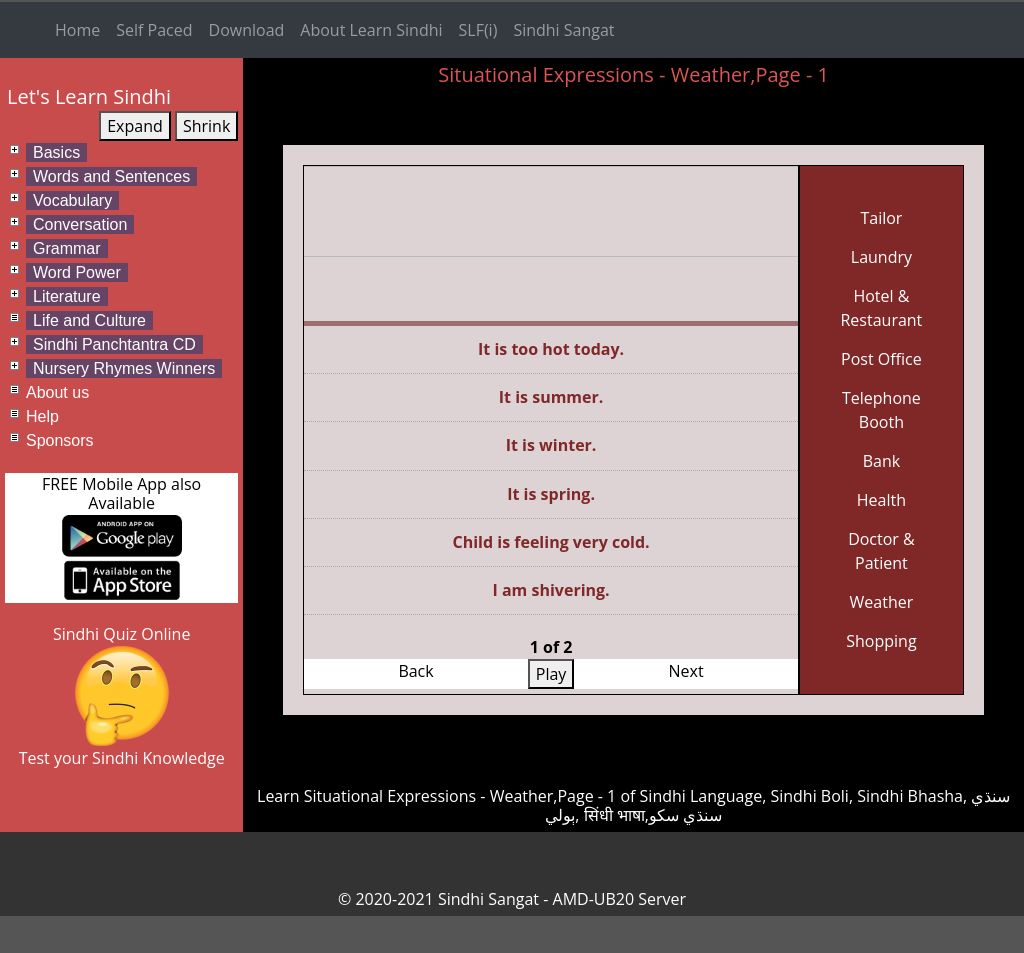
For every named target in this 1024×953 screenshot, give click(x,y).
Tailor (881, 218)
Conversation (80, 224)
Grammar (67, 248)
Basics (56, 152)
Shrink (206, 126)
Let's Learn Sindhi (89, 96)
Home (77, 30)
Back (415, 671)
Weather (882, 602)
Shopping (881, 641)
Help (42, 416)
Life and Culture (89, 320)
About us (57, 392)
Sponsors (60, 440)
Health (881, 500)
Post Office (881, 359)
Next (686, 671)
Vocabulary (72, 200)
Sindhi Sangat (563, 30)
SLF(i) (478, 30)
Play (551, 674)
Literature (67, 296)
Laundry (881, 257)
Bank (881, 461)
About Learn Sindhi (371, 30)
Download (247, 30)
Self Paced (154, 30)
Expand (135, 126)
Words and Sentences (111, 176)
